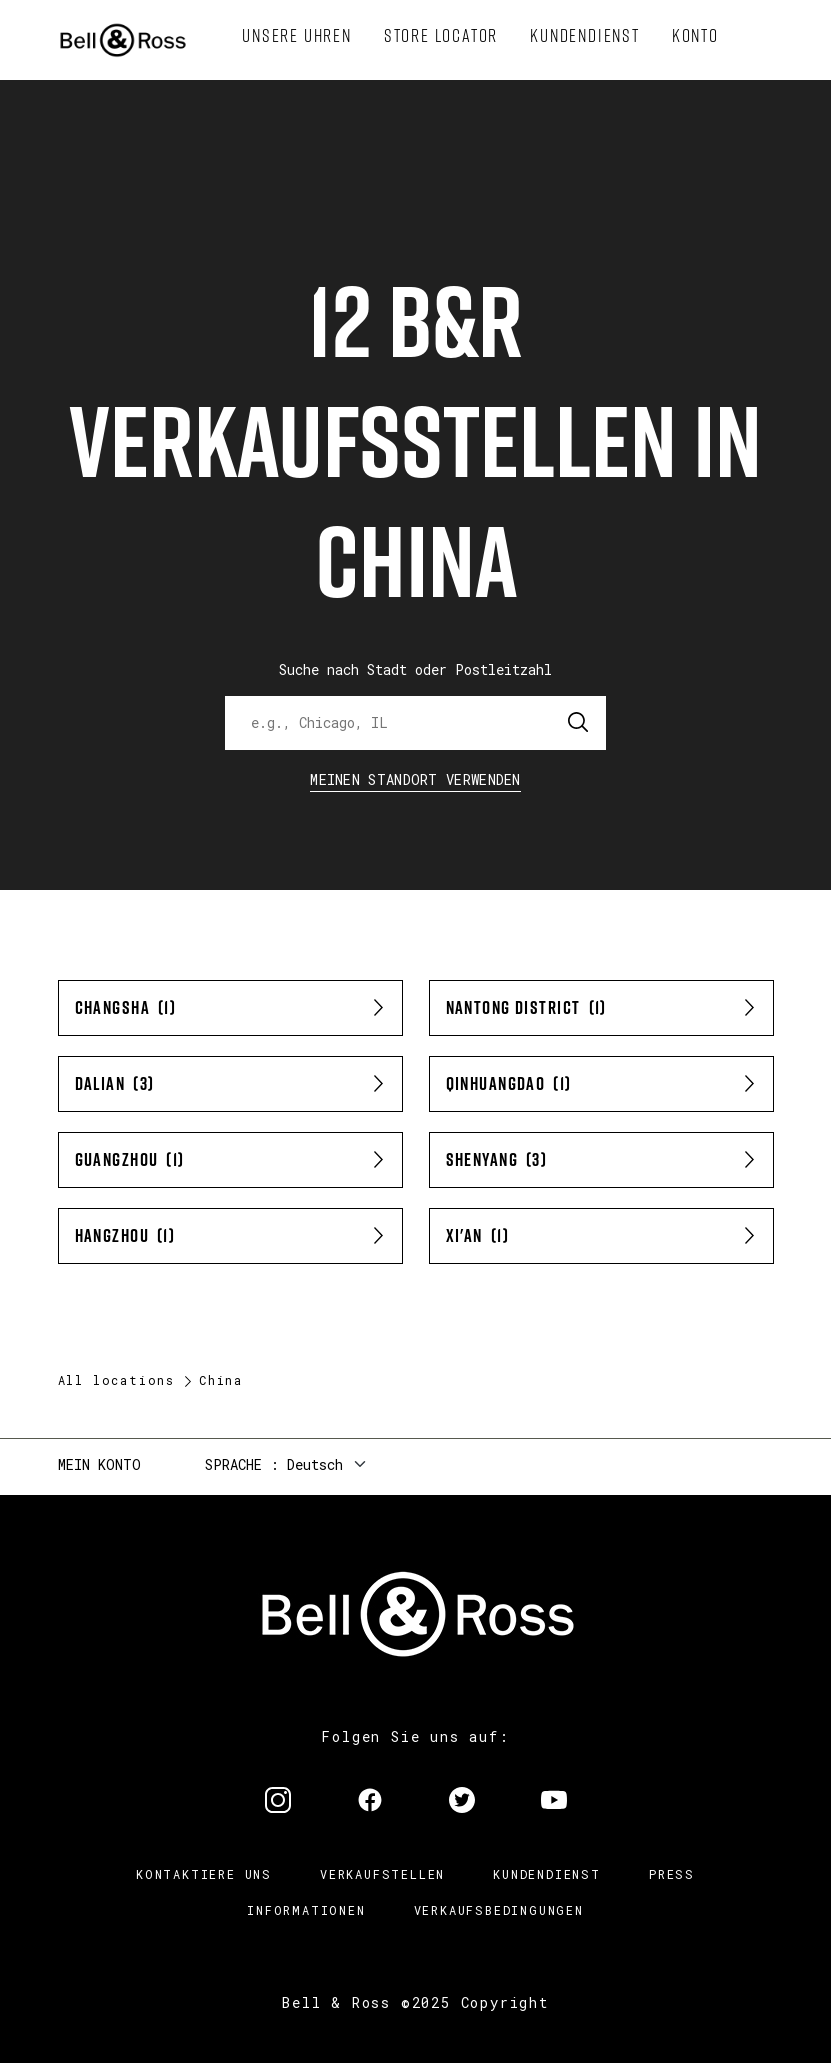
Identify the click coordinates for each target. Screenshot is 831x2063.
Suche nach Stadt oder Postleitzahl (415, 669)
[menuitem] (297, 36)
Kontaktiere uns (204, 1874)
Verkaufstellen (382, 1874)
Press (672, 1874)
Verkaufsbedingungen (499, 1910)
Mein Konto (99, 1464)
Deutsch (315, 1464)
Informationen (306, 1910)
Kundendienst (547, 1874)
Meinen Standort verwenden (415, 779)
